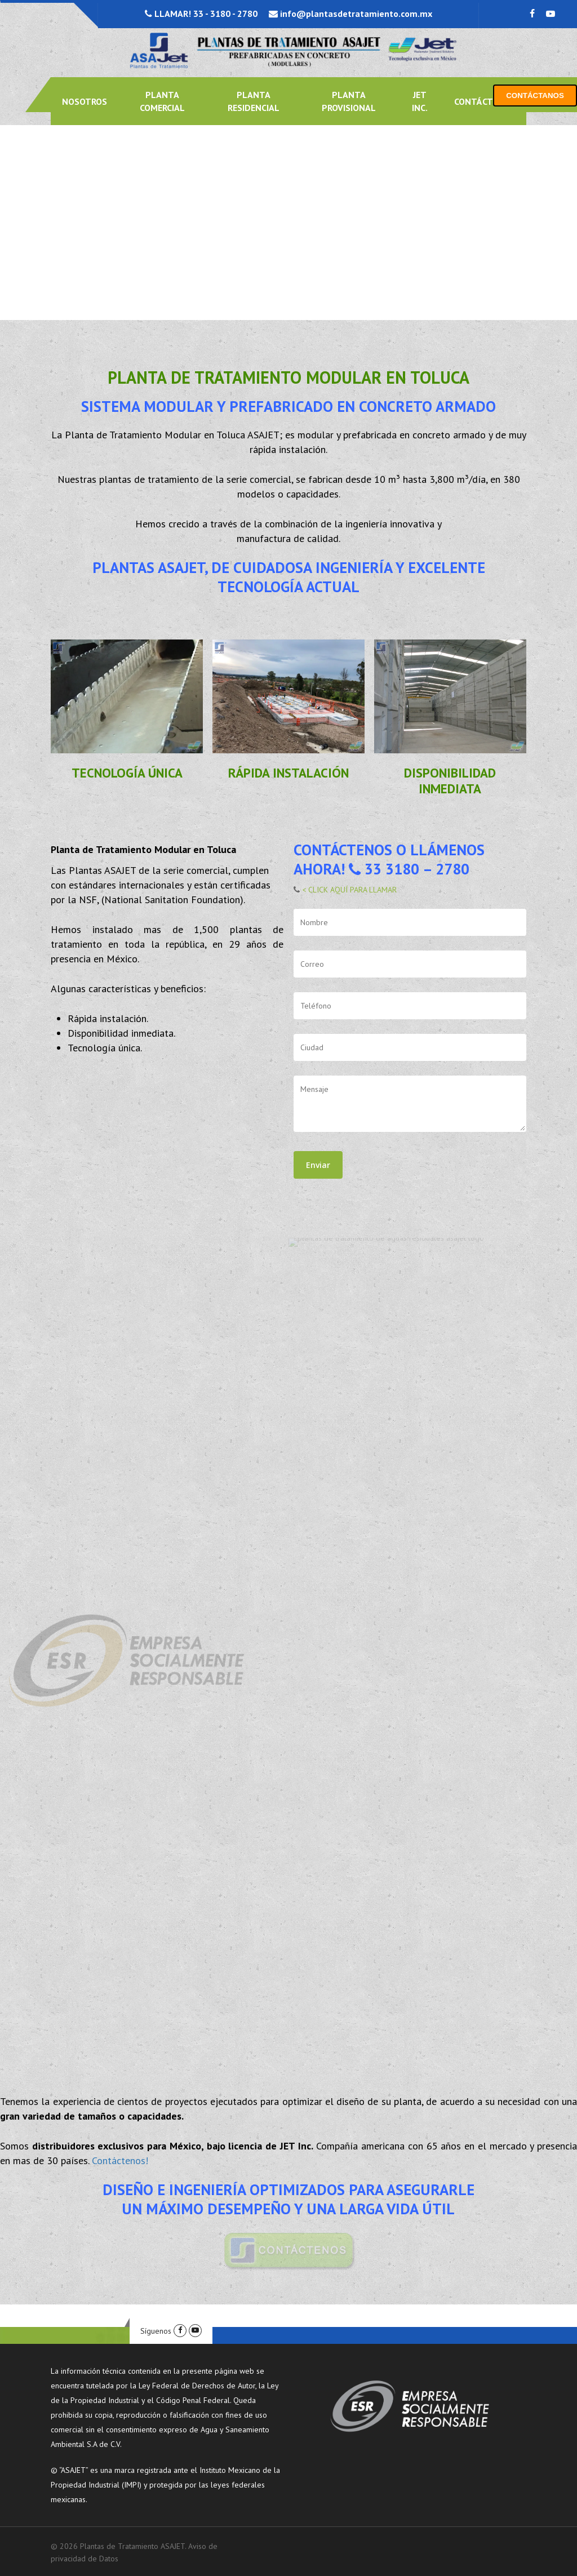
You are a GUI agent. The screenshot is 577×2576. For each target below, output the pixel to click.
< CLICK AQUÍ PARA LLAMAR (348, 890)
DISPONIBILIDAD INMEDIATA (450, 781)
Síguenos (155, 2331)
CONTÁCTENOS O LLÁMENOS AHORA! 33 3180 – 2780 (389, 859)
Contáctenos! (120, 2160)
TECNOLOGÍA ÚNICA (127, 773)
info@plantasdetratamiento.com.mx (355, 13)
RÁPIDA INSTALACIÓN (288, 773)
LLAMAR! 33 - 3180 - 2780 (205, 13)
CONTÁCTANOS (535, 95)
